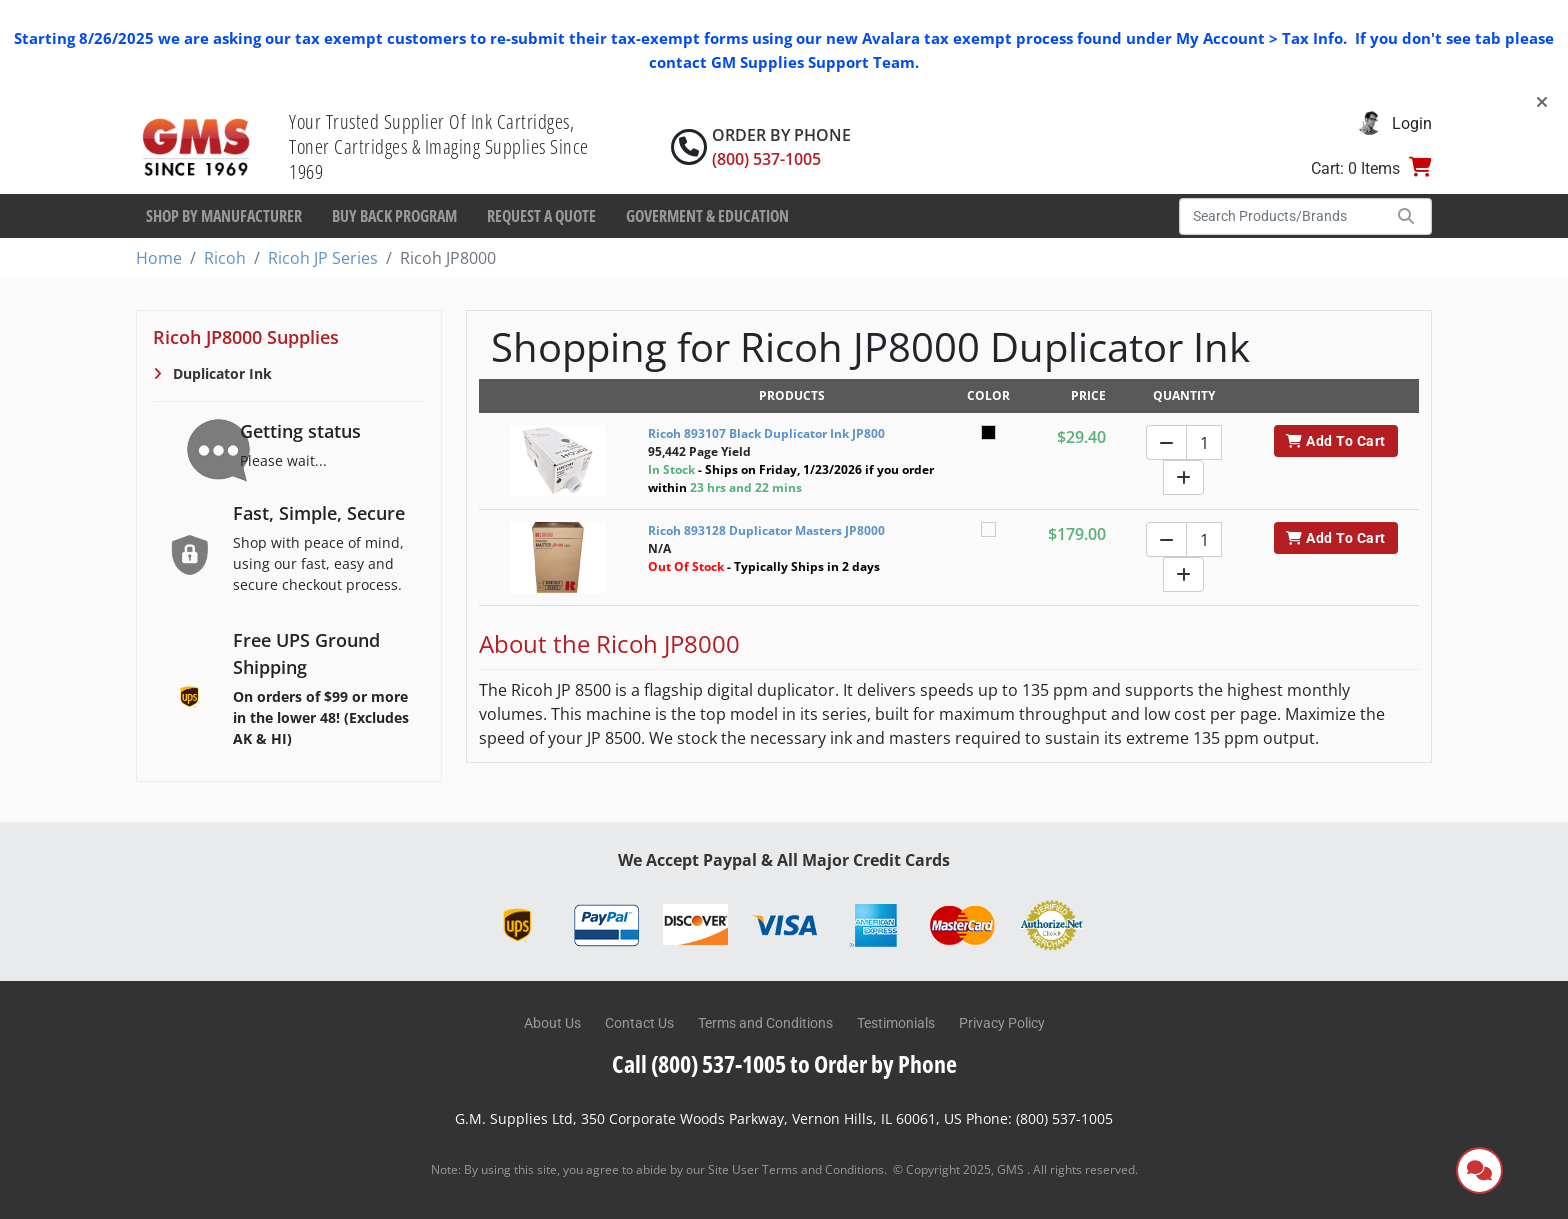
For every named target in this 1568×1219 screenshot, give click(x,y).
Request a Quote (541, 216)
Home (159, 258)
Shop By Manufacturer (224, 216)
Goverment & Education (707, 216)
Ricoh (225, 258)
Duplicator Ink (220, 373)
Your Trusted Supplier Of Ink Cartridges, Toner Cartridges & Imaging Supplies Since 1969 (439, 146)
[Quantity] (1204, 442)
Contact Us (639, 1023)
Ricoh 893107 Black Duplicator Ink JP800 (766, 433)
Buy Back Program (394, 216)
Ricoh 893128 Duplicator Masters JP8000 (766, 530)
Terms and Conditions (765, 1023)
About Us (552, 1023)
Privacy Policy (1002, 1023)
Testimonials (896, 1023)
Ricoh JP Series (323, 258)
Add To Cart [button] (1335, 441)
